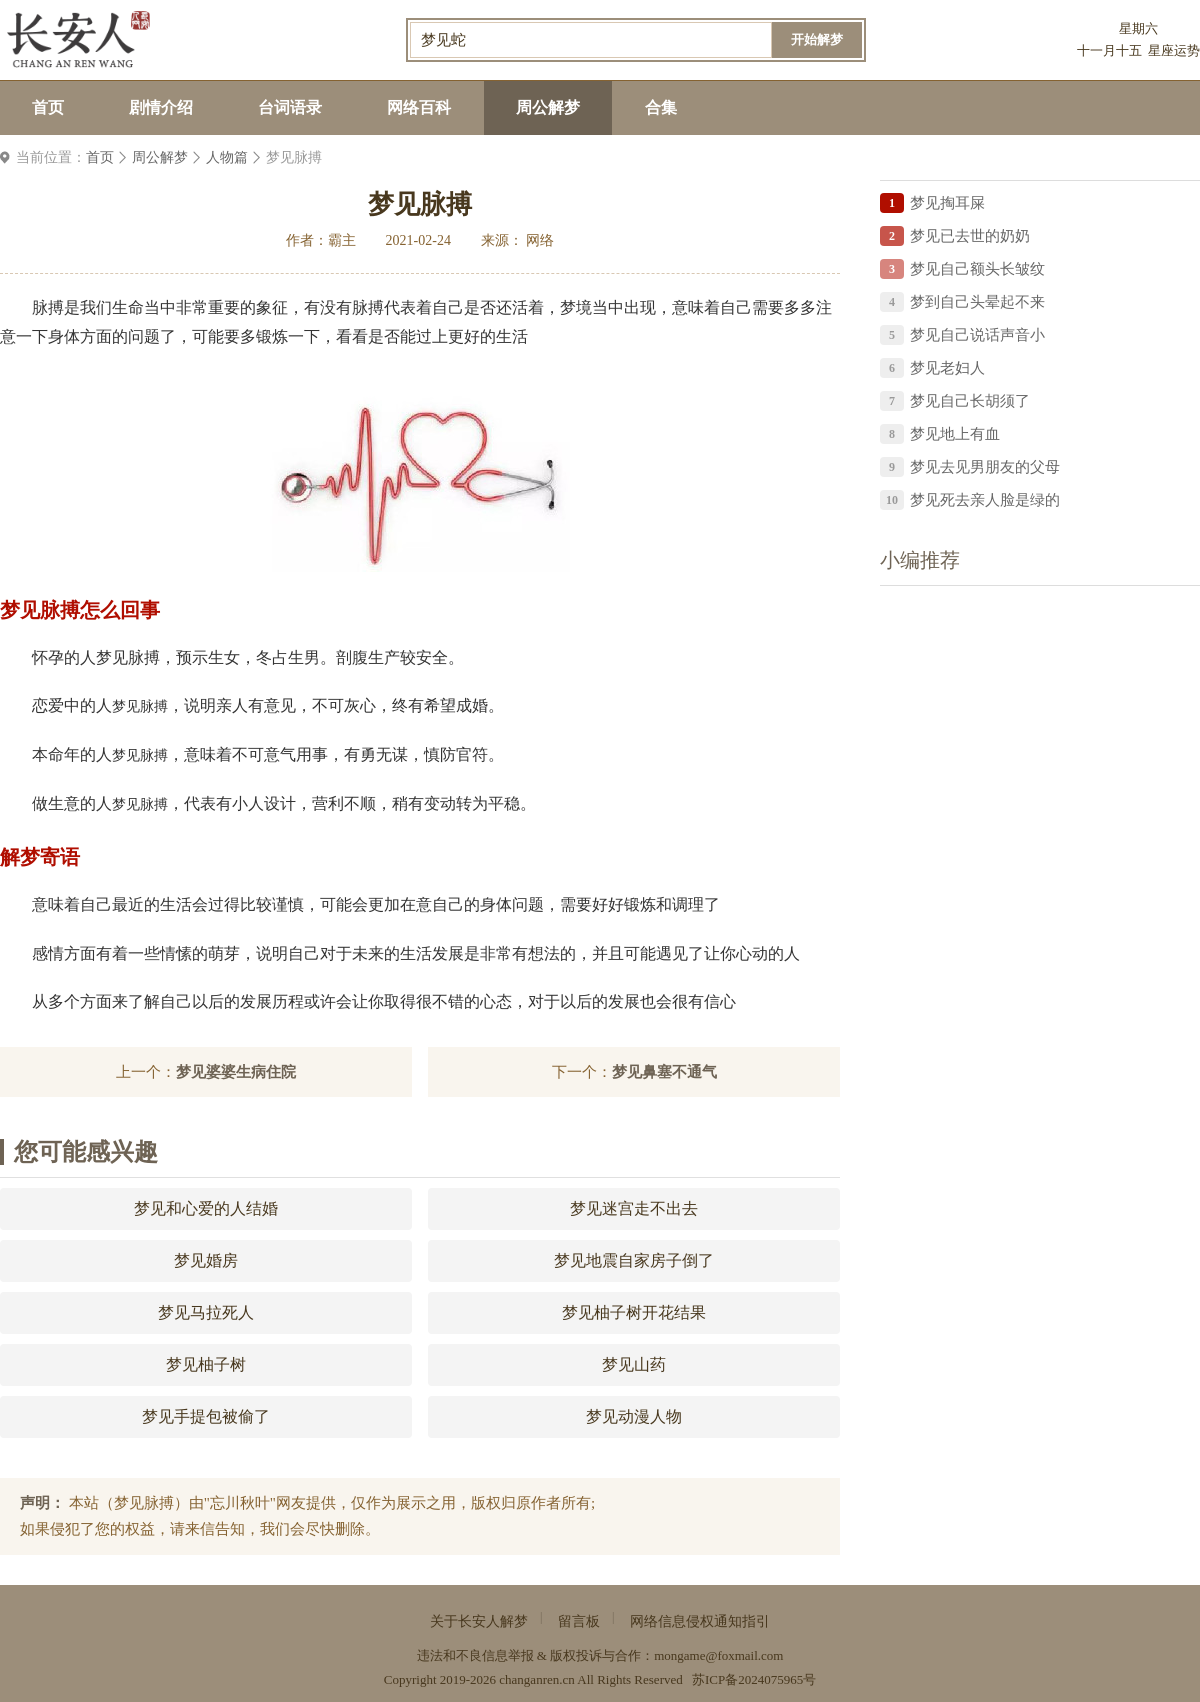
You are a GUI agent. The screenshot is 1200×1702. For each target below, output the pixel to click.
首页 (48, 107)
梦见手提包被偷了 (206, 1416)
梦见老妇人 (947, 368)
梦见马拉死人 (206, 1312)
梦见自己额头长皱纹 (977, 269)
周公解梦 (548, 107)
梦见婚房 (206, 1260)
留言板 (579, 1621)
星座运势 (1174, 50)
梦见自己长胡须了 (970, 401)
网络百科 (419, 107)
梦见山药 (634, 1364)
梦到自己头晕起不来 (977, 302)
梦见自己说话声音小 (977, 335)
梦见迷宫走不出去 (634, 1208)
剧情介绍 (161, 107)
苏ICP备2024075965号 (754, 1679)
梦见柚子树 (206, 1364)
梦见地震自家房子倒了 (634, 1260)
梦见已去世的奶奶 (970, 236)
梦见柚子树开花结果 (634, 1312)
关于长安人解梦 (479, 1621)
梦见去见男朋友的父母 (985, 467)
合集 (661, 107)
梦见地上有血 (955, 434)
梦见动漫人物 (634, 1416)
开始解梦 (817, 39)
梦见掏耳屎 (947, 203)
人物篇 (227, 157)
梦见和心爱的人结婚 (206, 1208)
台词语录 (290, 107)
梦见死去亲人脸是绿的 (985, 500)
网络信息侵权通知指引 (700, 1621)
